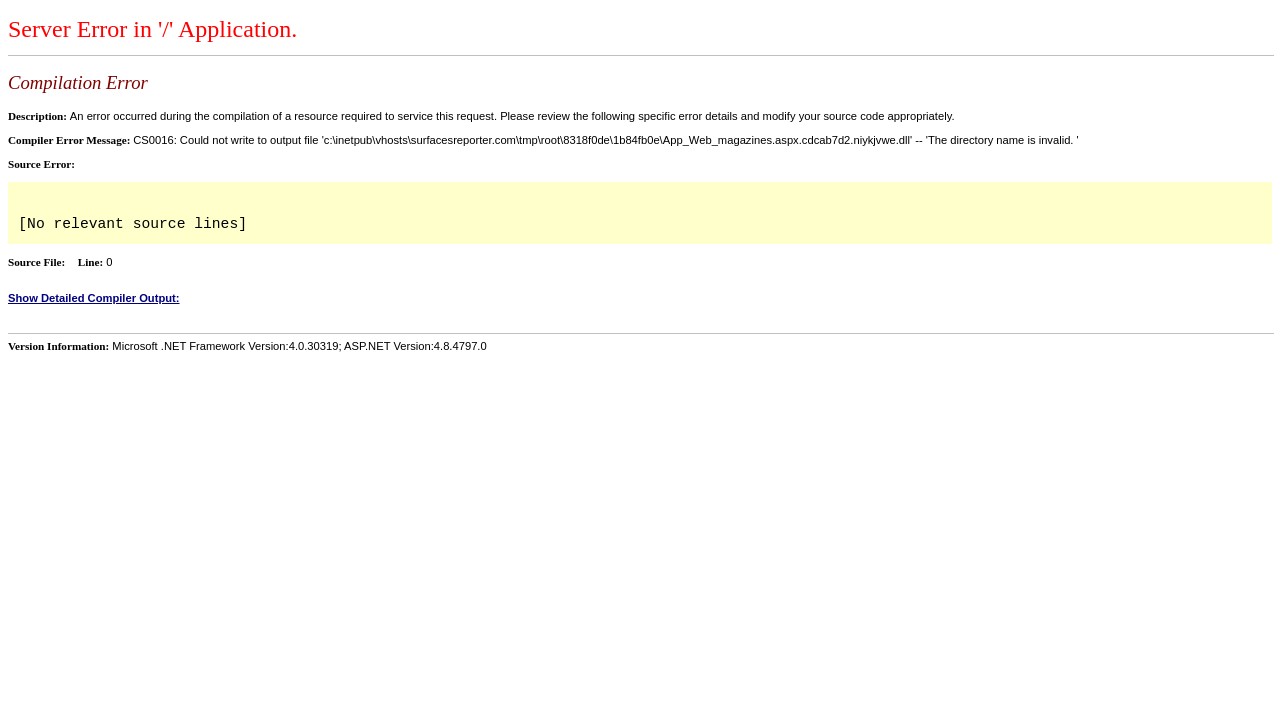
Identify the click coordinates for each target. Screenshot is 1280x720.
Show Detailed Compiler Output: (94, 298)
